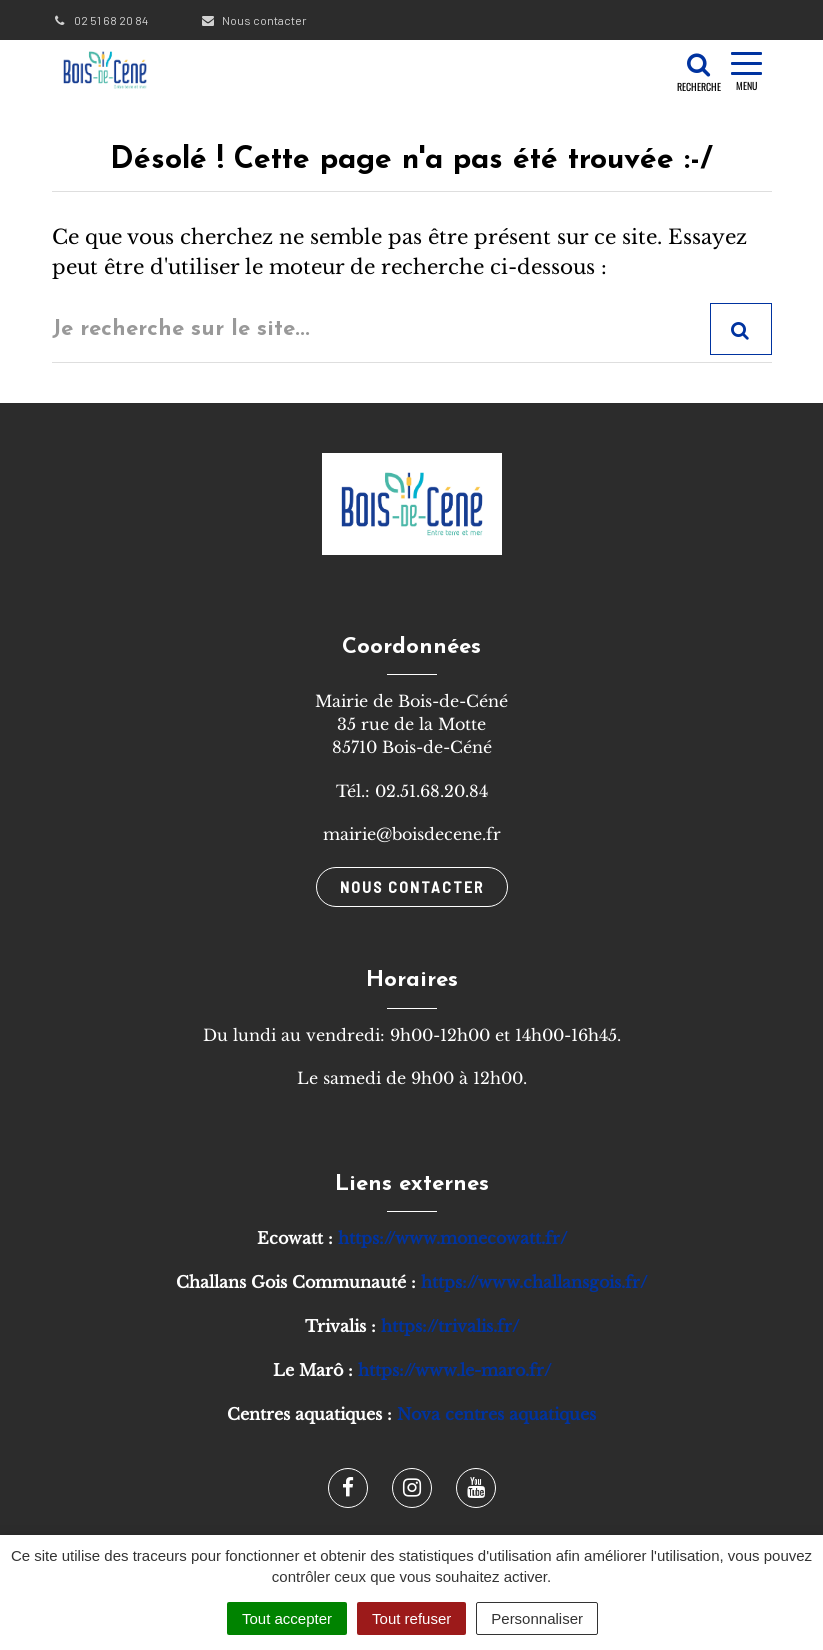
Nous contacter (253, 20)
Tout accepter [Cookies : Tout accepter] (287, 1618)
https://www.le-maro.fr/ (454, 1370)
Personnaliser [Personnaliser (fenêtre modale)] (537, 1618)
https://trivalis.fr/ (450, 1326)
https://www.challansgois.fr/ (534, 1282)
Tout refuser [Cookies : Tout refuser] (411, 1618)
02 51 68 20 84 (100, 20)
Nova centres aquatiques (496, 1414)
